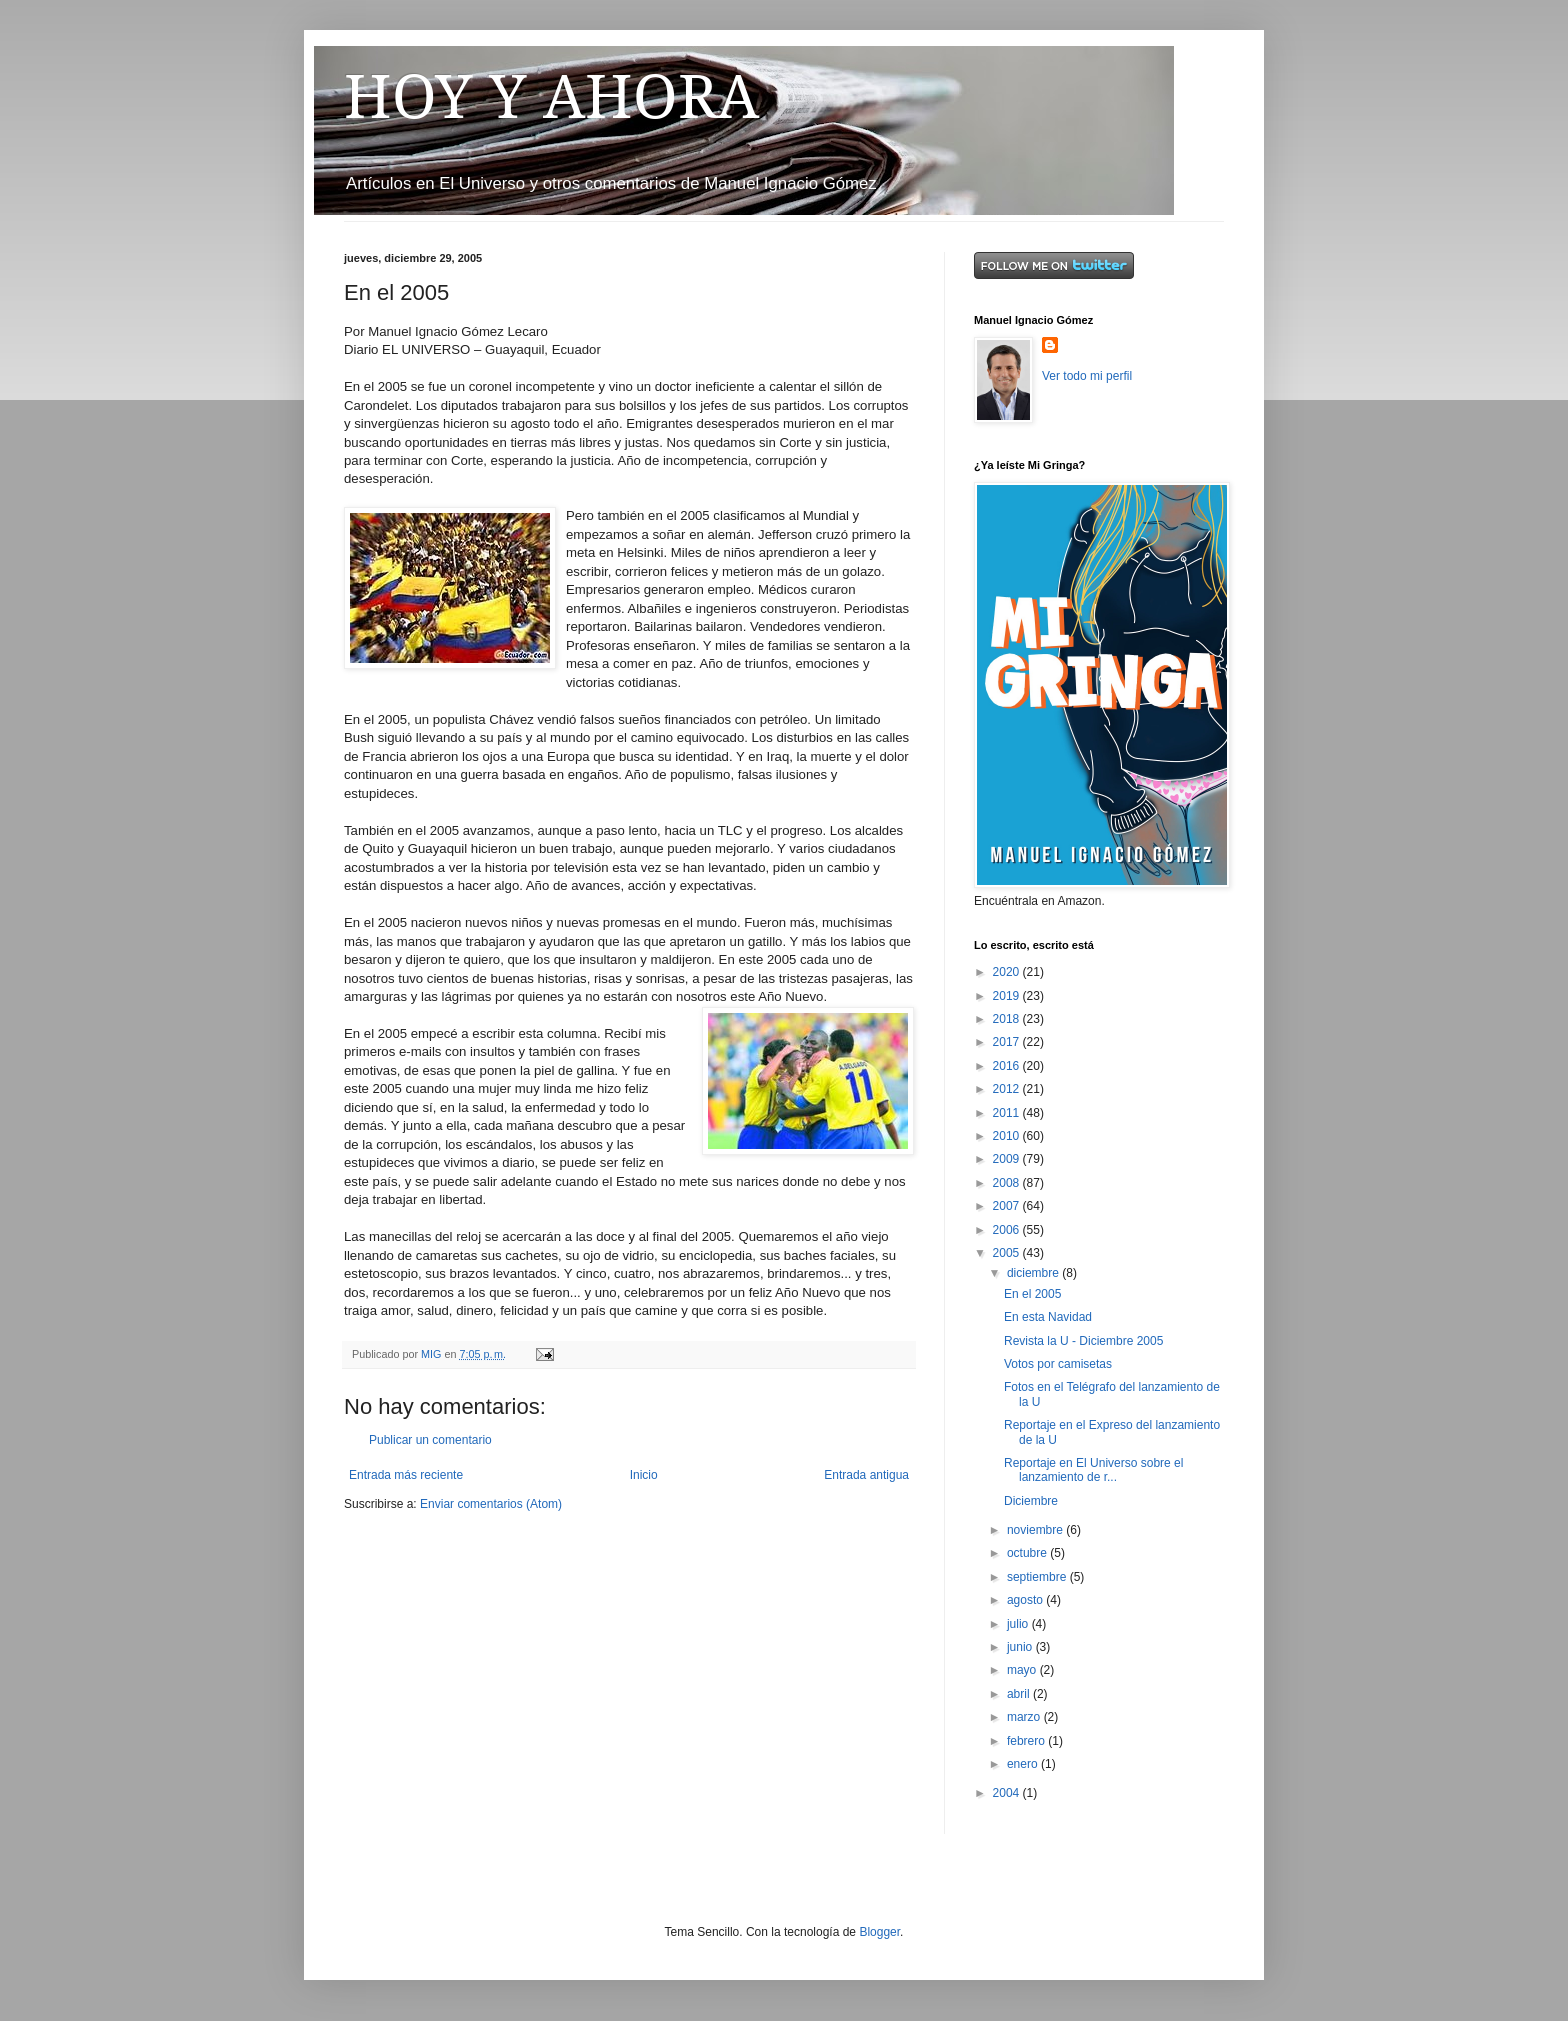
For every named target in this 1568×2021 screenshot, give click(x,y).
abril (1020, 1694)
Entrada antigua (866, 1475)
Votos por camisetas (1058, 1364)
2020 (1008, 972)
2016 (1008, 1066)
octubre (1028, 1553)
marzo (1025, 1717)
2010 (1008, 1136)
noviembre (1036, 1530)
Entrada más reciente (406, 1475)
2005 (1008, 1253)
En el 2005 (1032, 1294)
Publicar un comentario (430, 1440)
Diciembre (1031, 1501)
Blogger (879, 1932)
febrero (1027, 1741)
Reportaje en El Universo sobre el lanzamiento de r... (1093, 1470)
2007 (1008, 1206)
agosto (1026, 1600)
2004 (1008, 1793)
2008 (1008, 1183)
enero (1024, 1764)
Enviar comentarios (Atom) (491, 1504)
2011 (1008, 1113)
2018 (1008, 1019)
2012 (1008, 1089)
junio (1021, 1647)
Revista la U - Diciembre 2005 (1083, 1341)
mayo (1023, 1670)
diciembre (1034, 1273)
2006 (1008, 1230)
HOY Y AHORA (551, 97)
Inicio (644, 1475)
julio (1019, 1624)
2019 (1008, 996)
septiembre (1038, 1577)
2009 (1008, 1159)
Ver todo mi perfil (1087, 376)
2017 (1008, 1042)
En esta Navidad (1048, 1317)
